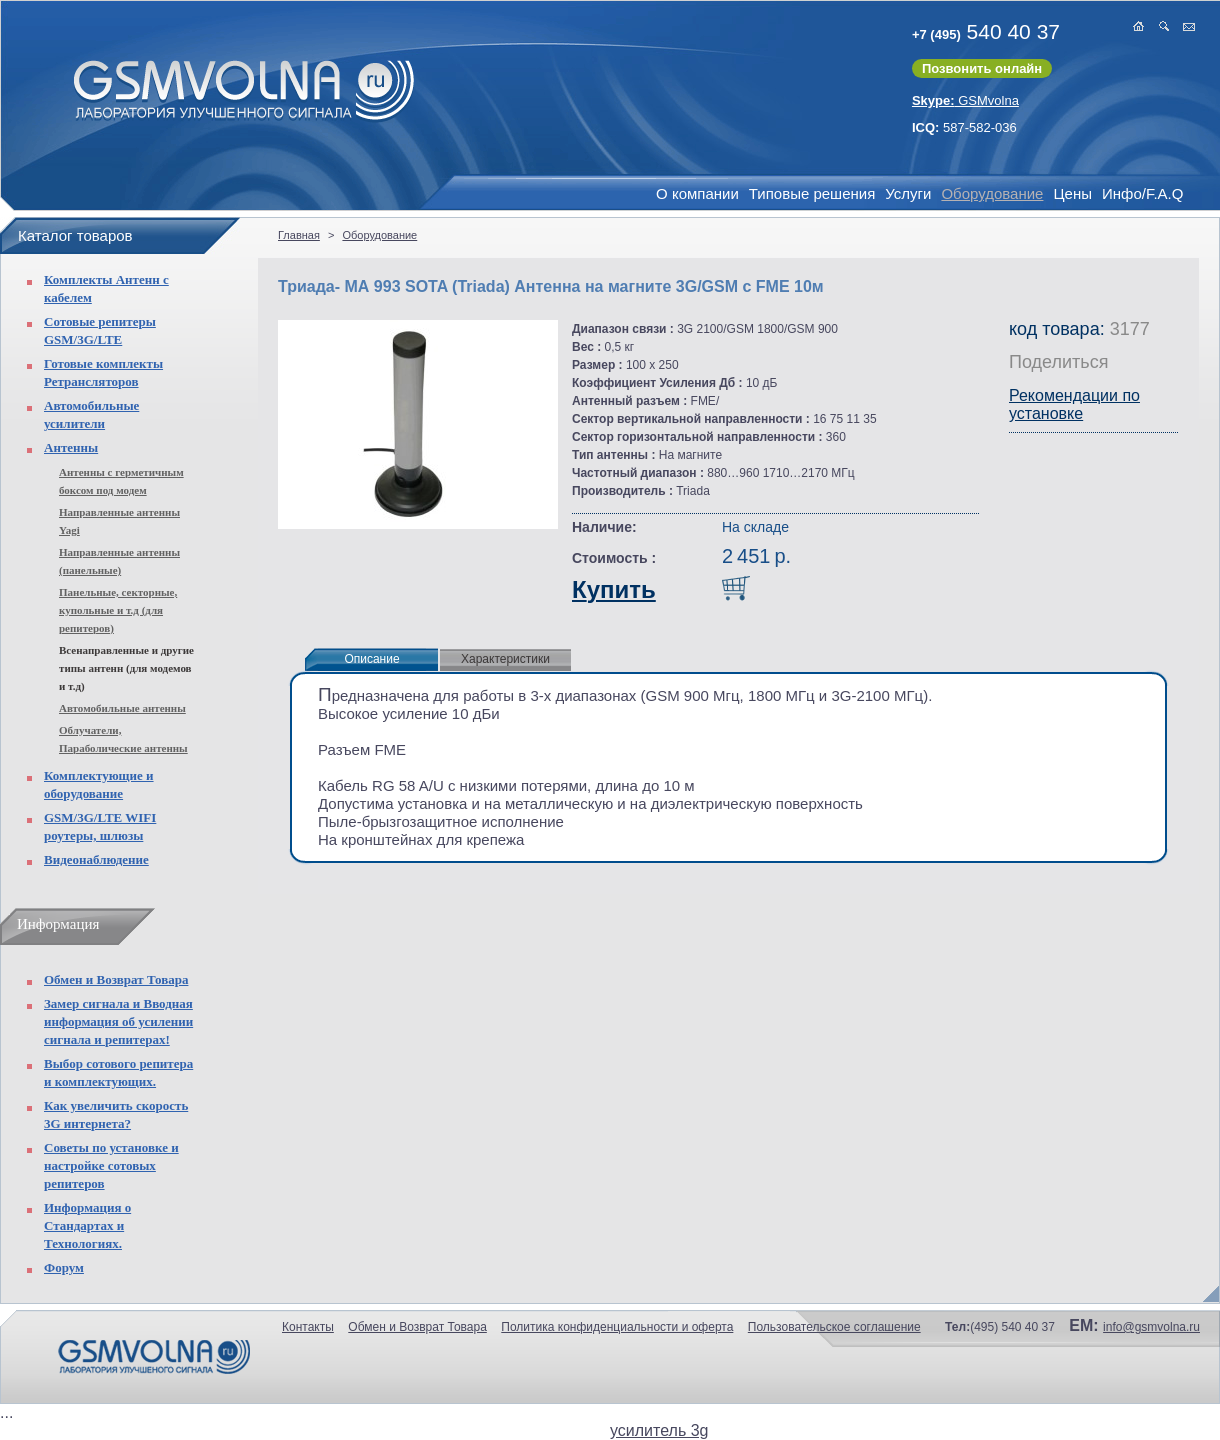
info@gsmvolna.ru (1151, 1327)
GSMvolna (965, 100)
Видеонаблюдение (96, 859)
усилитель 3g (659, 1430)
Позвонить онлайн (982, 68)
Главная (299, 235)
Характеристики (505, 659)
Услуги (908, 193)
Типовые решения (812, 193)
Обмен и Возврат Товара (116, 979)
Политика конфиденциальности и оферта (617, 1327)
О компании (697, 193)
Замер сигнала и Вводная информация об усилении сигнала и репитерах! (118, 1021)
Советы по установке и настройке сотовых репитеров (111, 1165)
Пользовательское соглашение (834, 1327)
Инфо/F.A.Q (1142, 193)
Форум (64, 1267)
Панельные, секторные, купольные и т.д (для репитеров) (118, 610)
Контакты (308, 1327)
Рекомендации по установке (1074, 404)
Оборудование (992, 193)
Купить (614, 589)
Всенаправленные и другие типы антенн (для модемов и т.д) (126, 668)
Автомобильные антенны (122, 708)
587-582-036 (964, 127)
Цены (1072, 193)
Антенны (71, 447)
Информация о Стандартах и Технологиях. (87, 1225)
